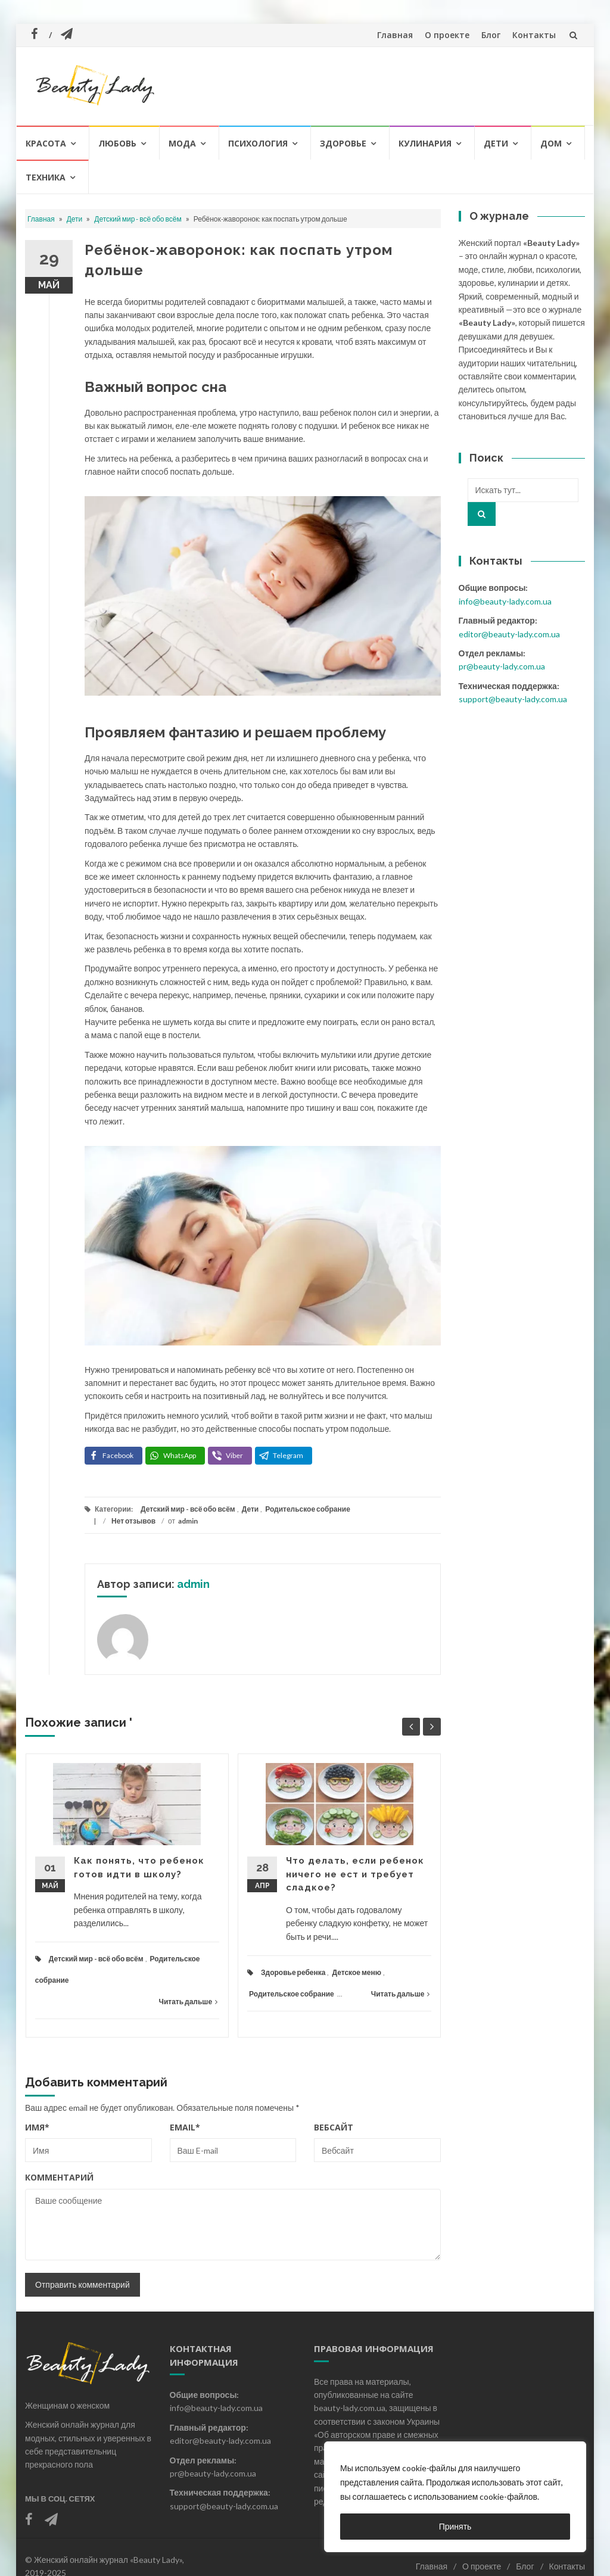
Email (185, 2127)
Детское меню (356, 1972)
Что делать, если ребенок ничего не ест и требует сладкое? (355, 1874)
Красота (46, 143)
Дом (551, 143)
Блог (490, 35)
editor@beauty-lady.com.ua (509, 634)
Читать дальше (187, 2001)
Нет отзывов (133, 1520)
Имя (37, 2127)
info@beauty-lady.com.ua (505, 601)
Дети (496, 143)
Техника (46, 177)
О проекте (447, 35)
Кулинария (425, 143)
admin (188, 1520)
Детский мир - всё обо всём (137, 218)
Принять (455, 2526)
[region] (455, 2496)
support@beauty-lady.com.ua (513, 699)
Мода (182, 143)
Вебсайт (333, 2127)
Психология (258, 143)
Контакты (534, 35)
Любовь (117, 143)
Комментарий (59, 2177)
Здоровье (343, 143)
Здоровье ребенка (293, 1972)
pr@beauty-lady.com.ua (502, 666)
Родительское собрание (307, 1509)
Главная (395, 35)
